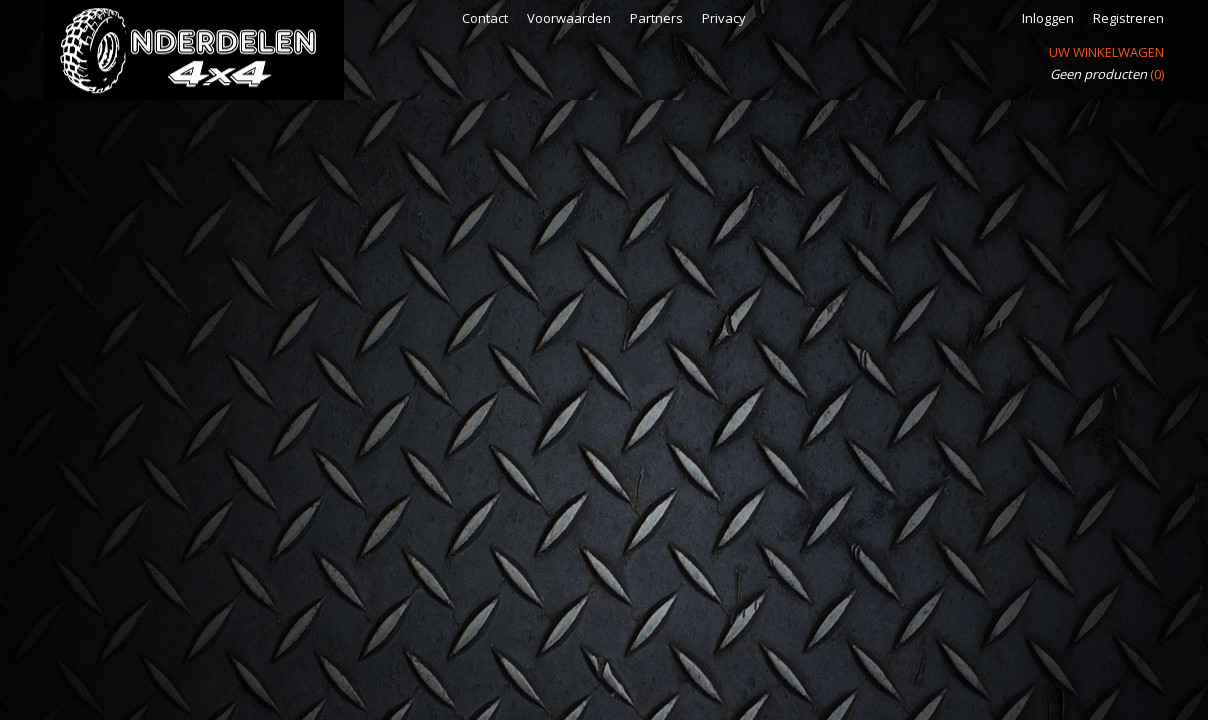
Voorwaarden (569, 18)
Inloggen (1048, 18)
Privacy (724, 18)
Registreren (1128, 18)
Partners (656, 18)
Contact (485, 18)
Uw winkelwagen (1106, 52)
